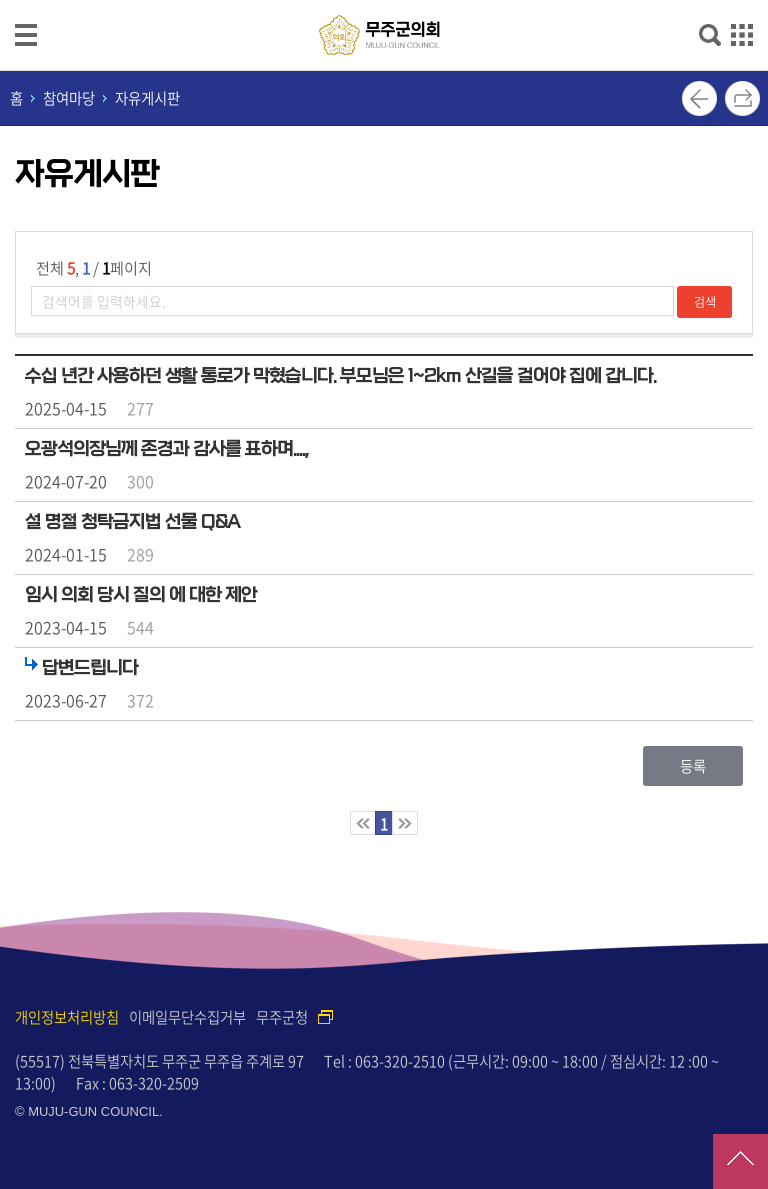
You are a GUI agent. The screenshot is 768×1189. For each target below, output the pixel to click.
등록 (693, 766)
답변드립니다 (90, 668)
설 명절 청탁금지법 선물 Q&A (132, 522)
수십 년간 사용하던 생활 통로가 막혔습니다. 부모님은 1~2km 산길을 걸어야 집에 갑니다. (340, 376)
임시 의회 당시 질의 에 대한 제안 (141, 595)
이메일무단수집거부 (187, 1017)
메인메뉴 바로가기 (384, 1)
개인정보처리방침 (67, 1017)
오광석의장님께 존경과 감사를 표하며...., (167, 449)
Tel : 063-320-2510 (384, 1061)
